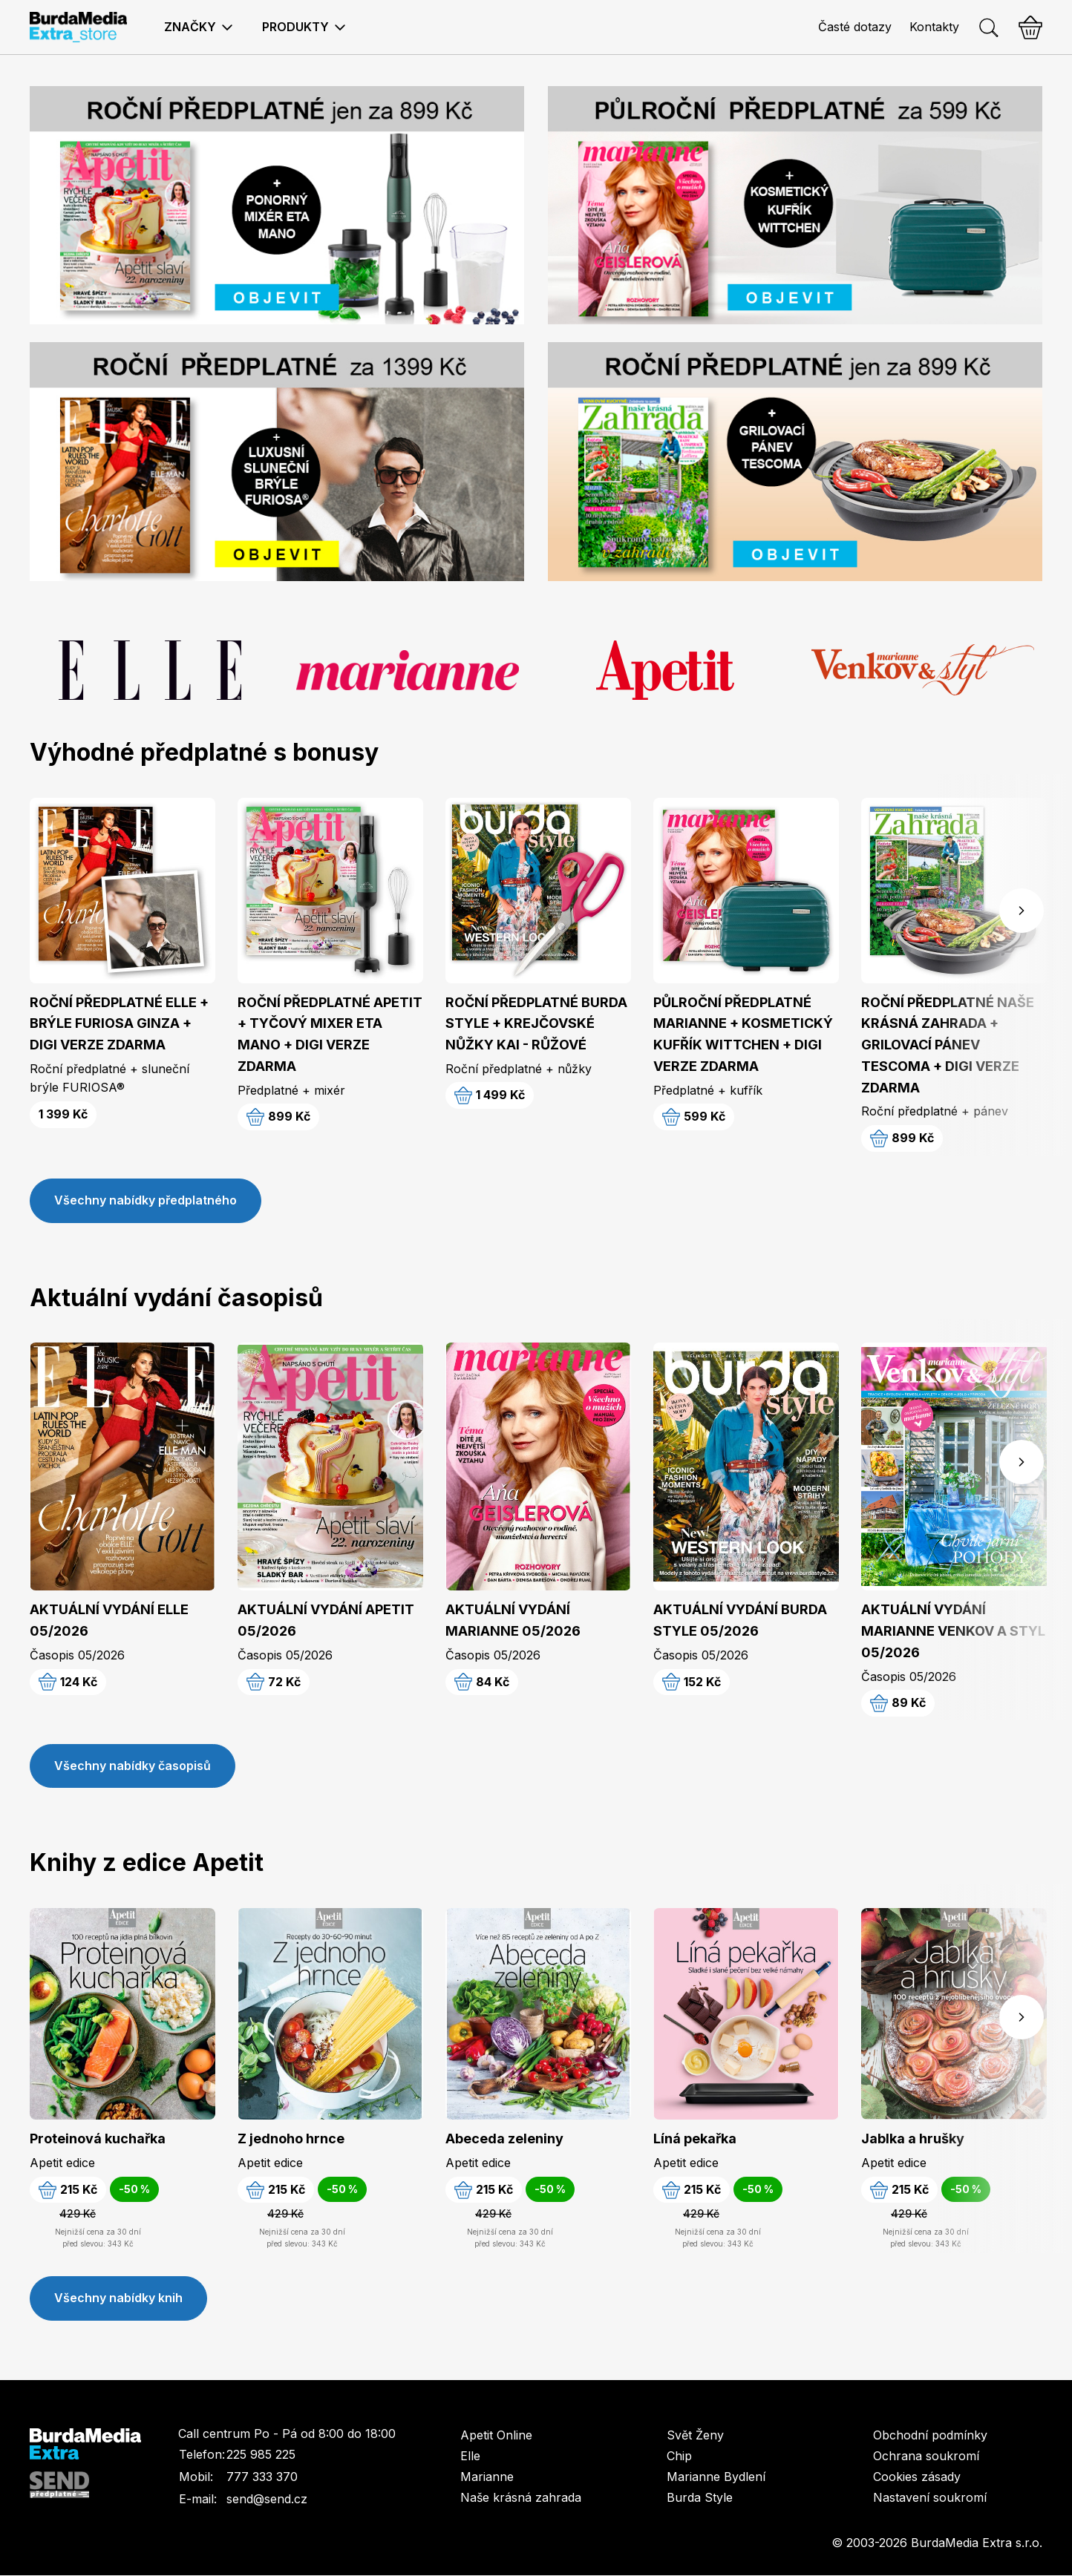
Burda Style (700, 2498)
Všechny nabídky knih (118, 2299)
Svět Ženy (695, 2435)
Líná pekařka (694, 2139)
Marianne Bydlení (716, 2477)
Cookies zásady (917, 2477)
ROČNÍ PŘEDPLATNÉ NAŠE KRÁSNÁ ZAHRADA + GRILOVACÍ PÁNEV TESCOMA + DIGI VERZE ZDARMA (947, 1044)
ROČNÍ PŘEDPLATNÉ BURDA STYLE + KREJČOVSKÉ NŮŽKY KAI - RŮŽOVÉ (536, 1023)
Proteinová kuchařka (98, 2139)
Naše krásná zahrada (520, 2498)
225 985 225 (260, 2455)
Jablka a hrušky (912, 2139)
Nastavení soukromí (930, 2498)
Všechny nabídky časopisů (132, 1765)
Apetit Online (496, 2435)
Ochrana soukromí (926, 2456)
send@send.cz (266, 2500)
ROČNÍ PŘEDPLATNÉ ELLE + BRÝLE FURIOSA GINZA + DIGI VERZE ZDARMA (119, 1023)
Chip (679, 2456)
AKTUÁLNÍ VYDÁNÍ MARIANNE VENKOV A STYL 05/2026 (953, 1631)
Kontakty (934, 26)
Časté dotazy (855, 26)
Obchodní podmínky (930, 2435)
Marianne (487, 2477)
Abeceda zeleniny (504, 2139)
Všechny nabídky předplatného (145, 1200)
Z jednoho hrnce (291, 2139)
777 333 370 (262, 2478)
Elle (470, 2456)
